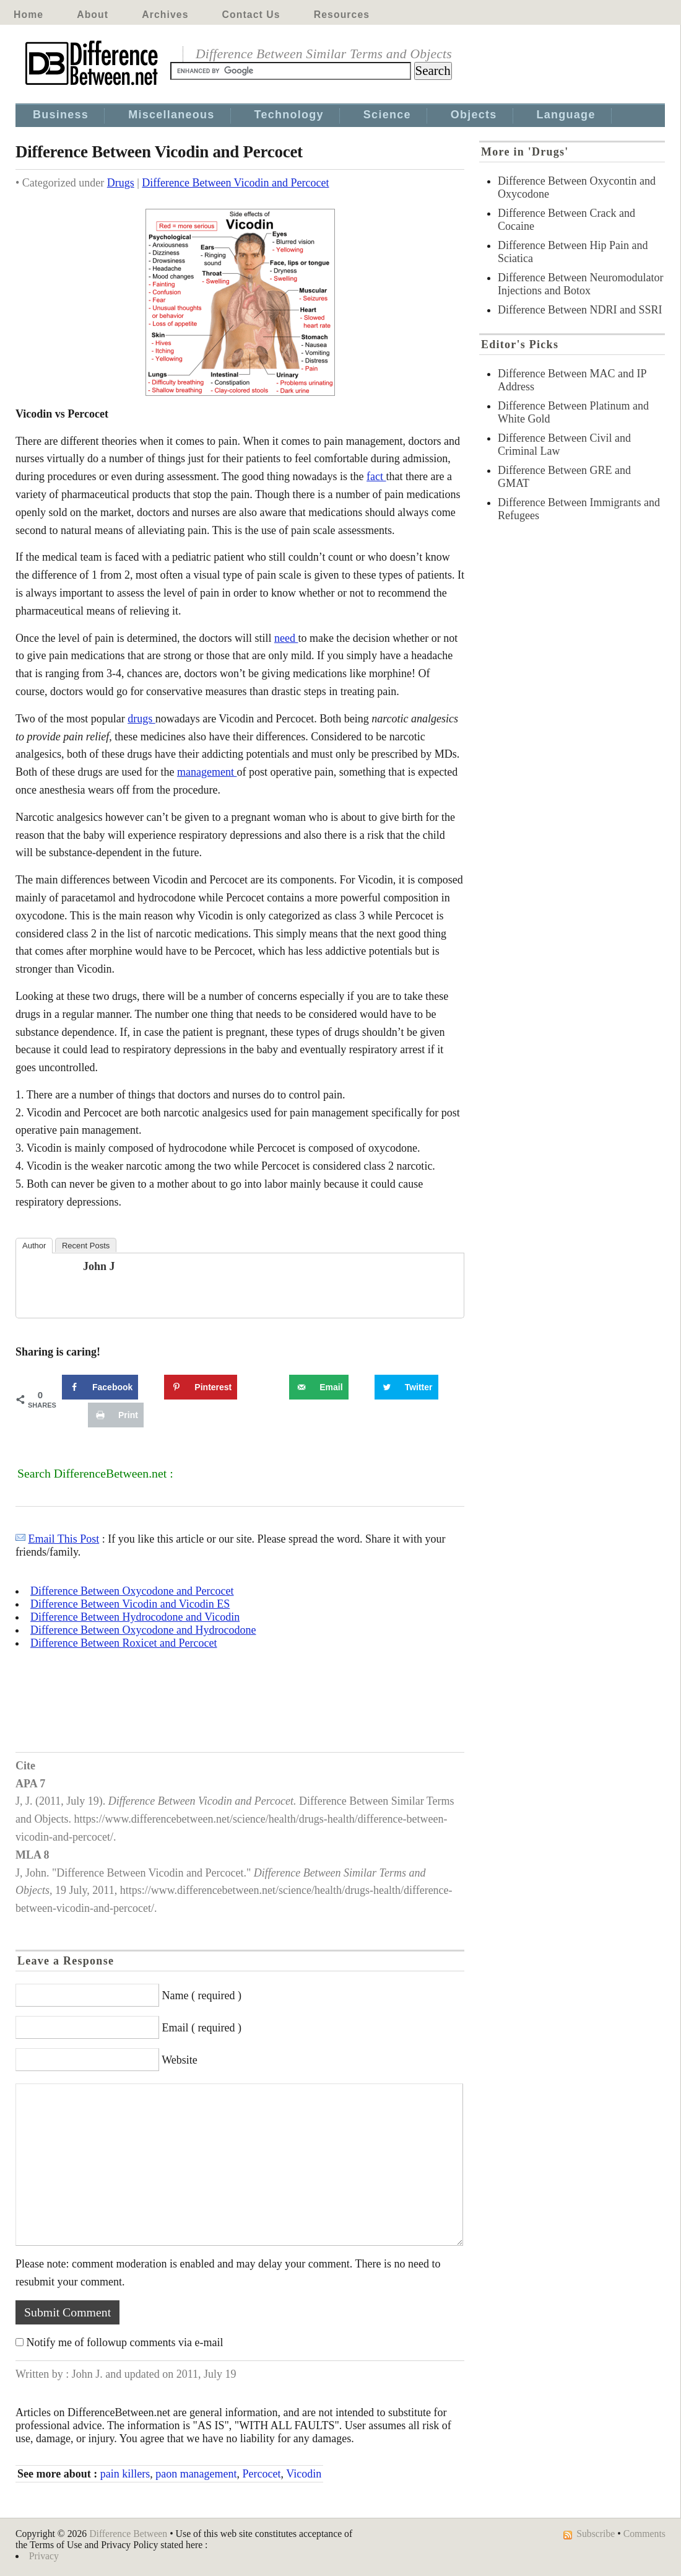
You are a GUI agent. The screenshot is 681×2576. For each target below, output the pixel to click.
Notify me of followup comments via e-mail (125, 2342)
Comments (644, 2533)
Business (61, 114)
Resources (342, 14)
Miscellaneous (171, 114)
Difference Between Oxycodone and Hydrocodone (143, 1630)
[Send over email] (318, 1387)
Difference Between (128, 2533)
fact (376, 476)
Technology (289, 114)
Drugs (120, 183)
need (286, 638)
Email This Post (64, 1539)
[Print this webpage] (116, 1415)
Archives (165, 14)
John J (99, 1266)
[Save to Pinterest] (200, 1387)
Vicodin (303, 2474)
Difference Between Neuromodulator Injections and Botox (581, 284)
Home (28, 14)
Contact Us (251, 14)
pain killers (125, 2474)
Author (34, 1245)
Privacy (44, 2556)
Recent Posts (86, 1245)
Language (566, 114)
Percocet (262, 2474)
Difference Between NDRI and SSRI (580, 310)
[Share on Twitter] (406, 1387)
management (206, 772)
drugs (141, 718)
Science (387, 114)
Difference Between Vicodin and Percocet (235, 183)
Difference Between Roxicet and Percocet (123, 1643)
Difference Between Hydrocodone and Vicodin (135, 1617)
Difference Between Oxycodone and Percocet (132, 1591)
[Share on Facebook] (100, 1387)
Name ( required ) (201, 1995)
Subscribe (595, 2533)
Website (179, 2060)
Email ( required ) (201, 2028)
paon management (195, 2474)
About (92, 14)
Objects (474, 114)
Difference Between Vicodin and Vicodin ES (130, 1604)
